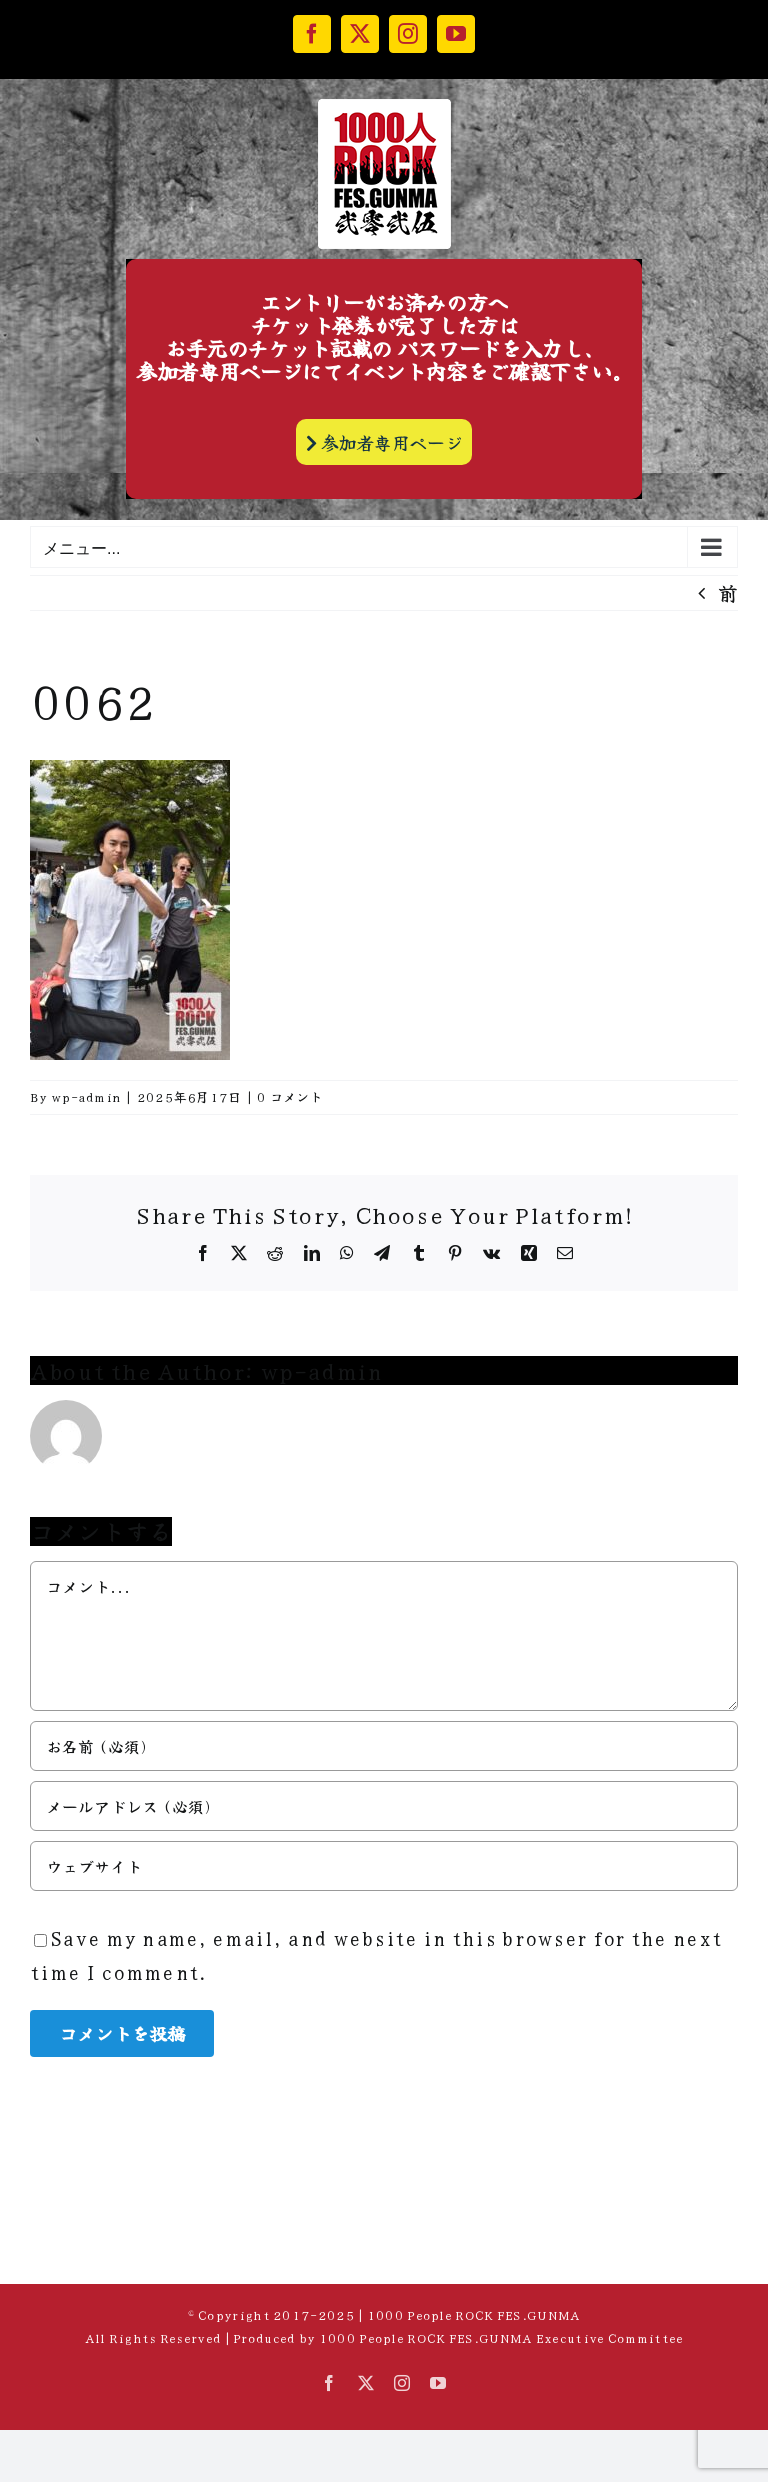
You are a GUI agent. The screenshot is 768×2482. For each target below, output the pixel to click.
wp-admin (86, 1096)
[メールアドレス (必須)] (384, 1806)
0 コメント (290, 1096)
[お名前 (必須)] (384, 1746)
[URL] (384, 1866)
